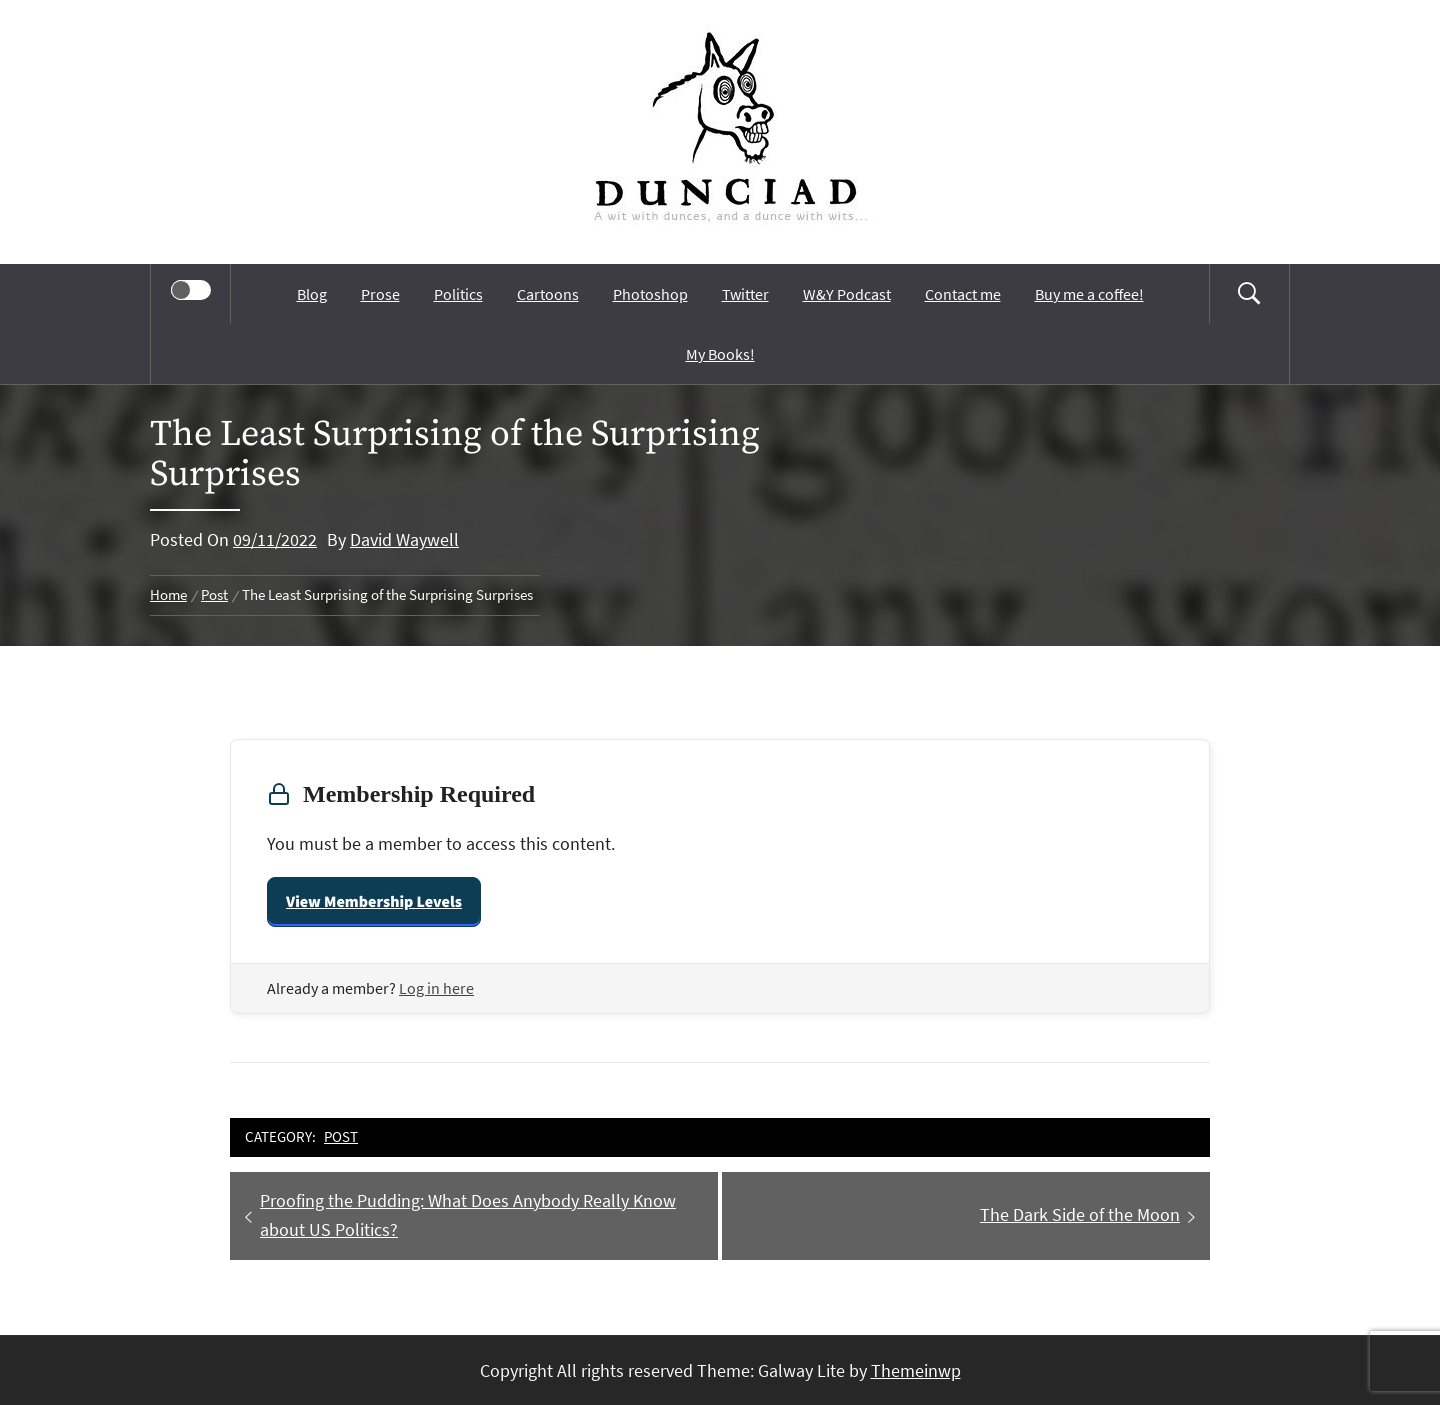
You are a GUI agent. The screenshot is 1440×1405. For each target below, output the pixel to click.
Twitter (745, 294)
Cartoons (548, 294)
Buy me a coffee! (1089, 294)
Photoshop (650, 294)
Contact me (963, 294)
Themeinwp (916, 1370)
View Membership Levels (374, 902)
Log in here (436, 988)
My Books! (720, 354)
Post (341, 1136)
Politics (458, 294)
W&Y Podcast (847, 294)
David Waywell (404, 539)
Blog (312, 294)
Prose (380, 294)
